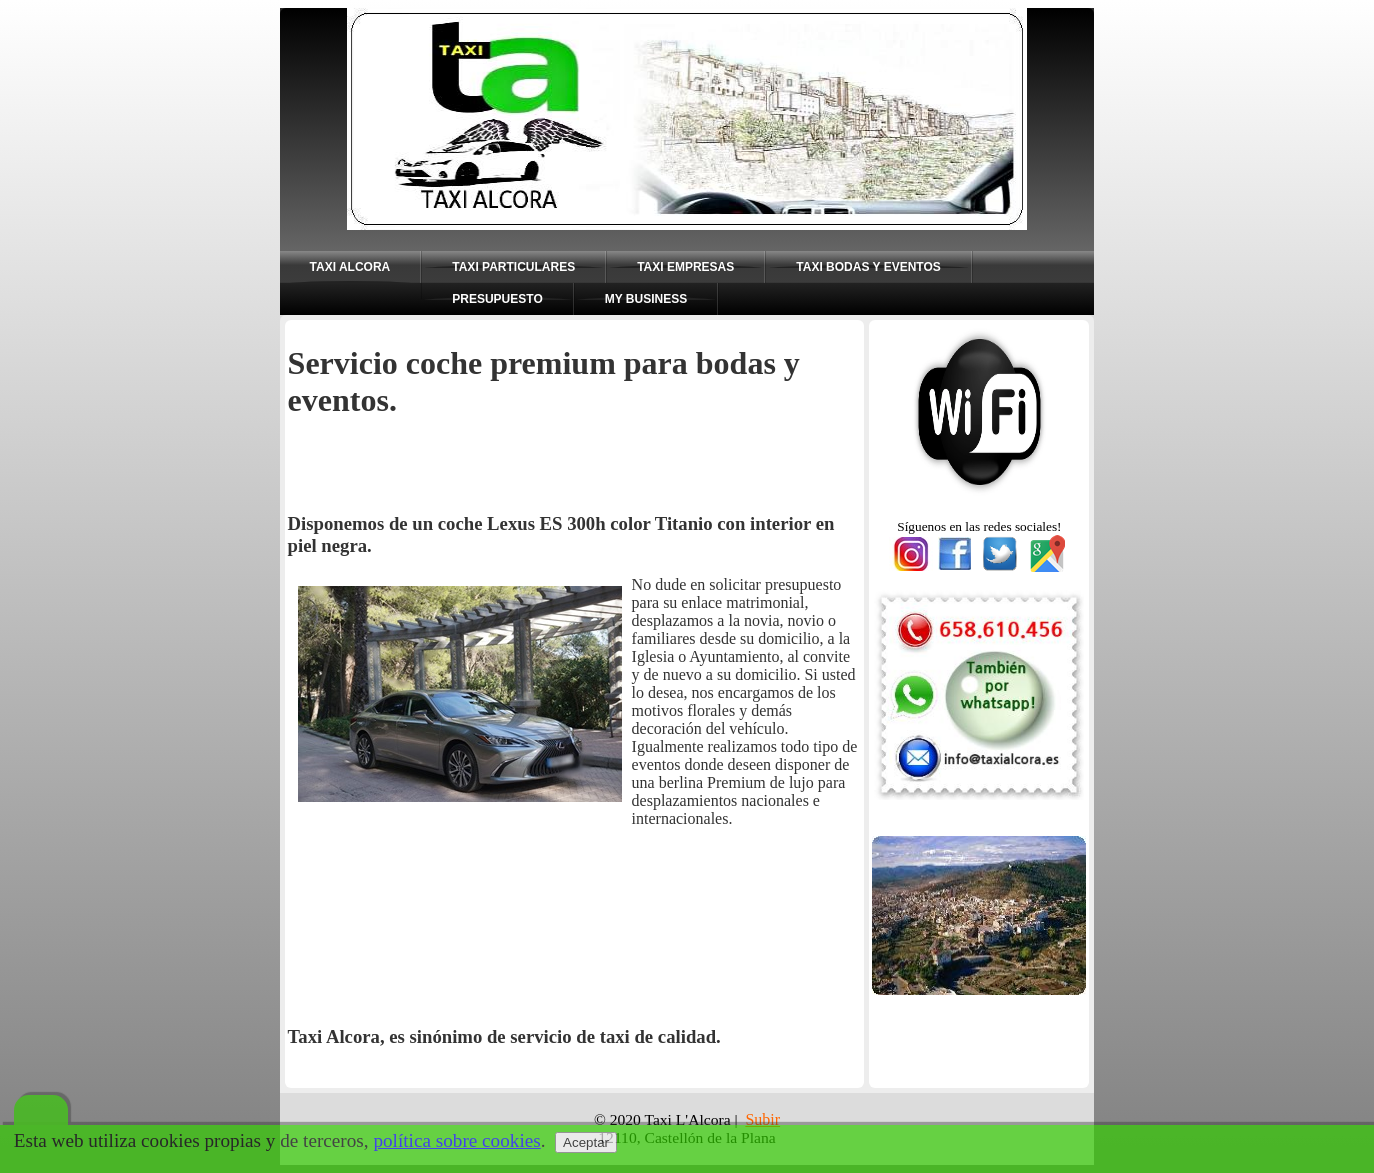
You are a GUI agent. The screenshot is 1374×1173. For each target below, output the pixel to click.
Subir (762, 1119)
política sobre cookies (456, 1140)
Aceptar (586, 1142)
